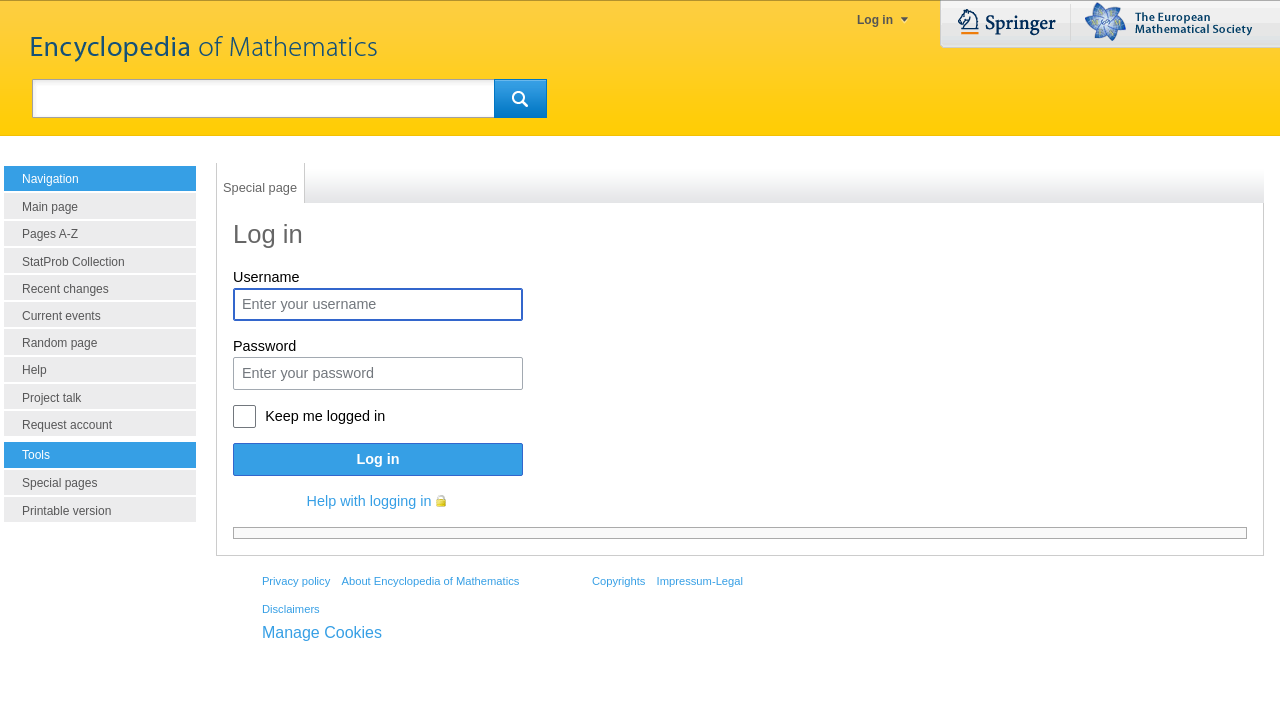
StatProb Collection (73, 262)
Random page (59, 343)
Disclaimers (291, 609)
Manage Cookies (322, 632)
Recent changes (65, 289)
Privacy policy (296, 581)
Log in (875, 20)
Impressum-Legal (700, 581)
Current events (61, 316)
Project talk (51, 398)
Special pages (59, 483)
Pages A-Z (50, 234)
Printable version (66, 511)
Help (34, 370)
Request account (67, 425)
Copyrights (618, 581)
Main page (50, 207)
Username (266, 277)
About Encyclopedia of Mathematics (430, 581)
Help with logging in (369, 501)
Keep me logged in (325, 416)
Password (264, 346)
